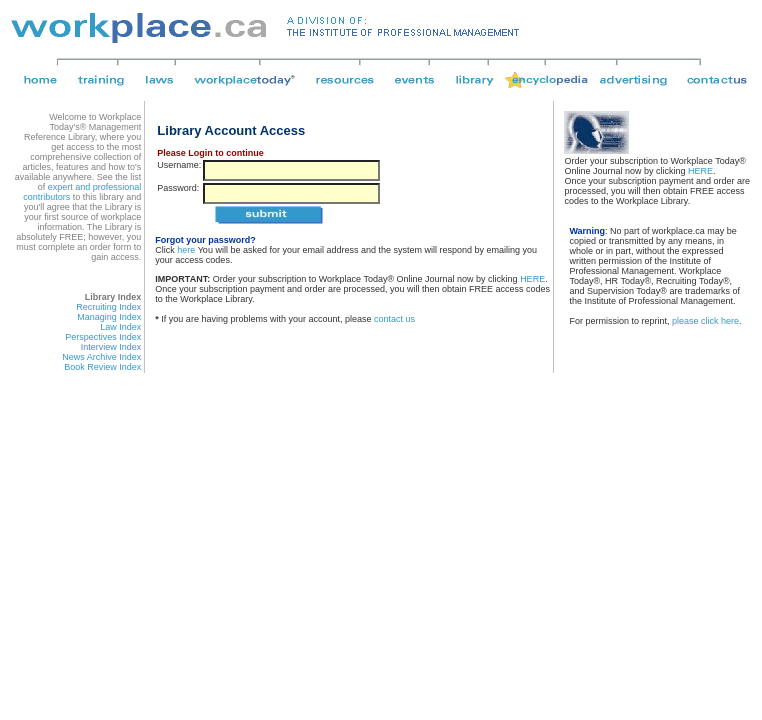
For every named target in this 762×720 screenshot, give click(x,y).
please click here (705, 321)
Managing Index (109, 317)
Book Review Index (102, 367)
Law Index (120, 327)
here (186, 250)
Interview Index (111, 347)
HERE (532, 279)
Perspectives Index (103, 337)
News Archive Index (101, 357)
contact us (394, 319)
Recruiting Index (108, 307)
